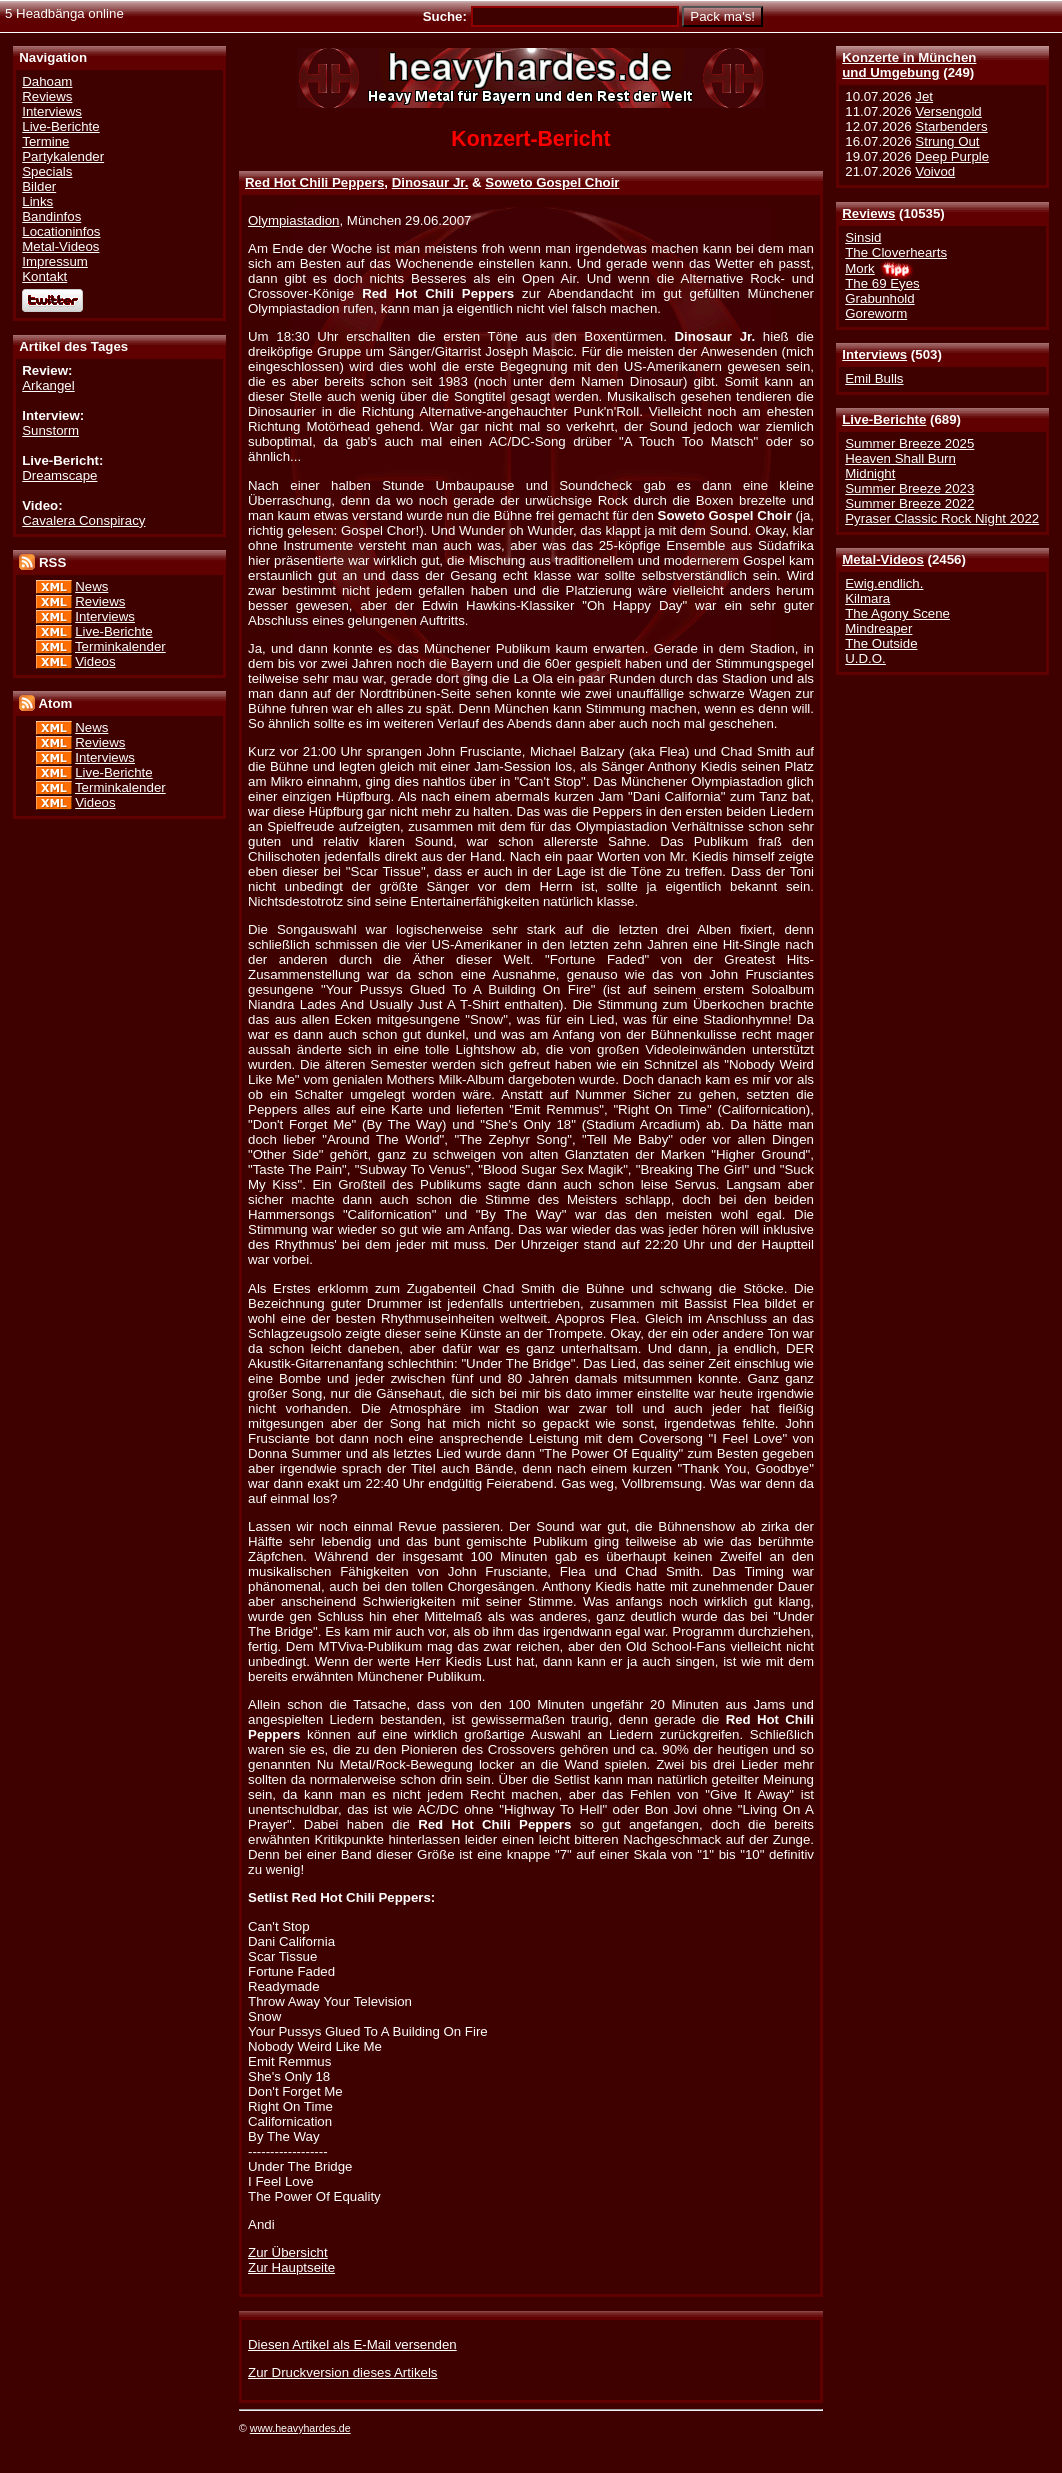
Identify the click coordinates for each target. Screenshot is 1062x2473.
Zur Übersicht (288, 2252)
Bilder (39, 186)
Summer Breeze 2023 (909, 488)
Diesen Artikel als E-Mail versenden (352, 2344)
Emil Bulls (874, 378)
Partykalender (63, 156)
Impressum (55, 261)
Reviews (868, 213)
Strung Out (947, 141)
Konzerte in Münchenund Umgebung (909, 65)
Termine (45, 141)
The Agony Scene (897, 613)
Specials (47, 171)
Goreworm (876, 313)
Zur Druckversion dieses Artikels (342, 2372)
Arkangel (48, 385)
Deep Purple (952, 156)
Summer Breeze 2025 (909, 443)
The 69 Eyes (882, 283)
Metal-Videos (883, 559)
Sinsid (863, 237)
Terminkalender (120, 646)
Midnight (870, 473)
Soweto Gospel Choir (552, 182)
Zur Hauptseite (291, 2267)
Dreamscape (59, 475)
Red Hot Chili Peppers (314, 182)
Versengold (948, 111)
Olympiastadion (293, 220)
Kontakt (44, 276)
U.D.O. (865, 658)
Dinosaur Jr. (430, 182)
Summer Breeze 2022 (909, 503)
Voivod (935, 171)
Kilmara (867, 598)
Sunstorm (50, 430)
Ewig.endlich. (884, 583)
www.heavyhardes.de (300, 2428)
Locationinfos (61, 231)
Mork (859, 268)
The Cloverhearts (896, 252)
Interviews (874, 354)
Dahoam (47, 81)
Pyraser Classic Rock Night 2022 (942, 518)
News (91, 586)
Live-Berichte (884, 419)
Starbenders (951, 126)
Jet (924, 96)
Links (37, 201)
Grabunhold (879, 298)
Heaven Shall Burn (900, 458)
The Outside (881, 643)
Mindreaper (878, 628)
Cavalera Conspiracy (83, 520)
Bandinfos (51, 216)
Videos (95, 661)
